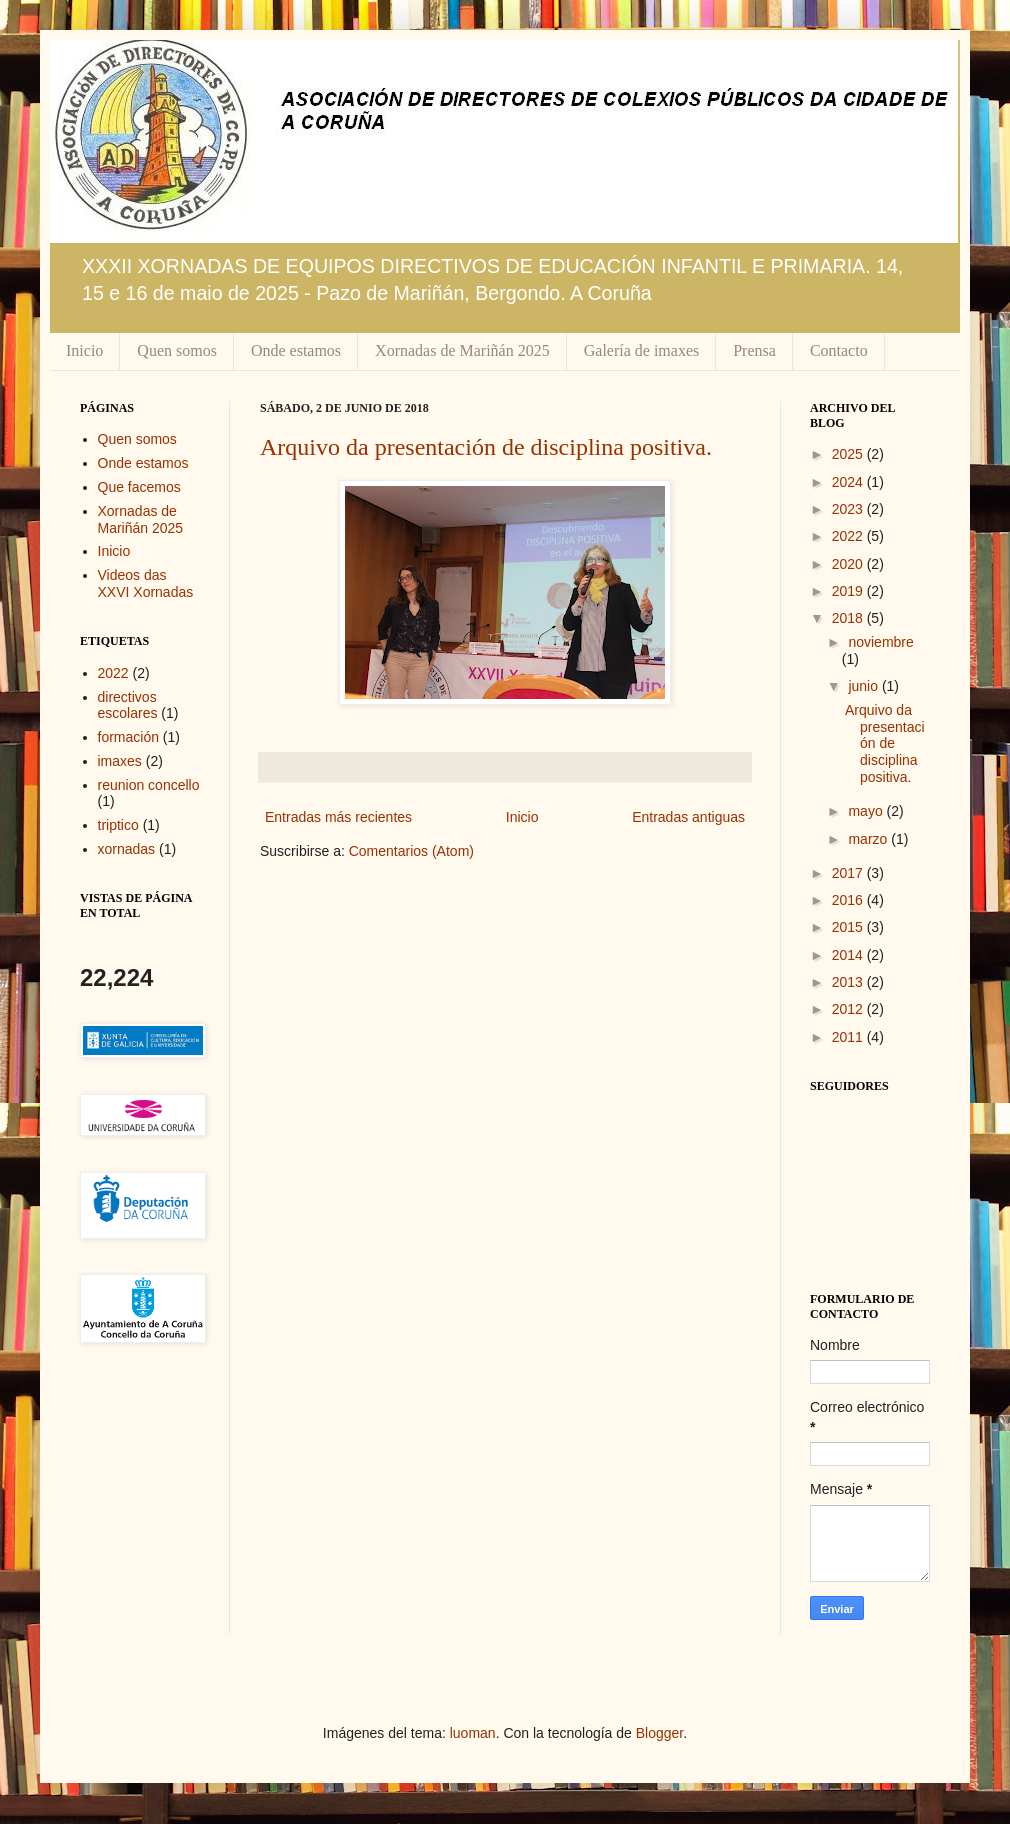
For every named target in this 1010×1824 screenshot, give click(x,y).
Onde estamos (296, 350)
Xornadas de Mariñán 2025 (462, 350)
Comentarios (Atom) (411, 851)
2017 (849, 873)
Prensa (754, 350)
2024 (849, 482)
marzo (869, 839)
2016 (849, 900)
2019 (849, 591)
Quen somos (177, 350)
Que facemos (139, 487)
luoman (473, 1733)
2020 (849, 564)
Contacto (839, 350)
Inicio (84, 350)
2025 (849, 454)
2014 (849, 955)
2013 (849, 982)
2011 (849, 1037)
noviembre (880, 642)
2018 (849, 618)
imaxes (120, 761)
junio (864, 686)
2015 (849, 927)
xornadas (127, 849)
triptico (118, 825)
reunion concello (149, 785)
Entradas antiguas (688, 817)
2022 (113, 673)
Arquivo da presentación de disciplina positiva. (486, 447)
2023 (849, 509)
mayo (867, 811)
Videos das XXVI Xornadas (146, 583)
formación (128, 737)
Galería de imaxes (642, 350)
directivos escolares (128, 705)
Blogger (659, 1733)
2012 (849, 1009)
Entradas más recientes (338, 817)
